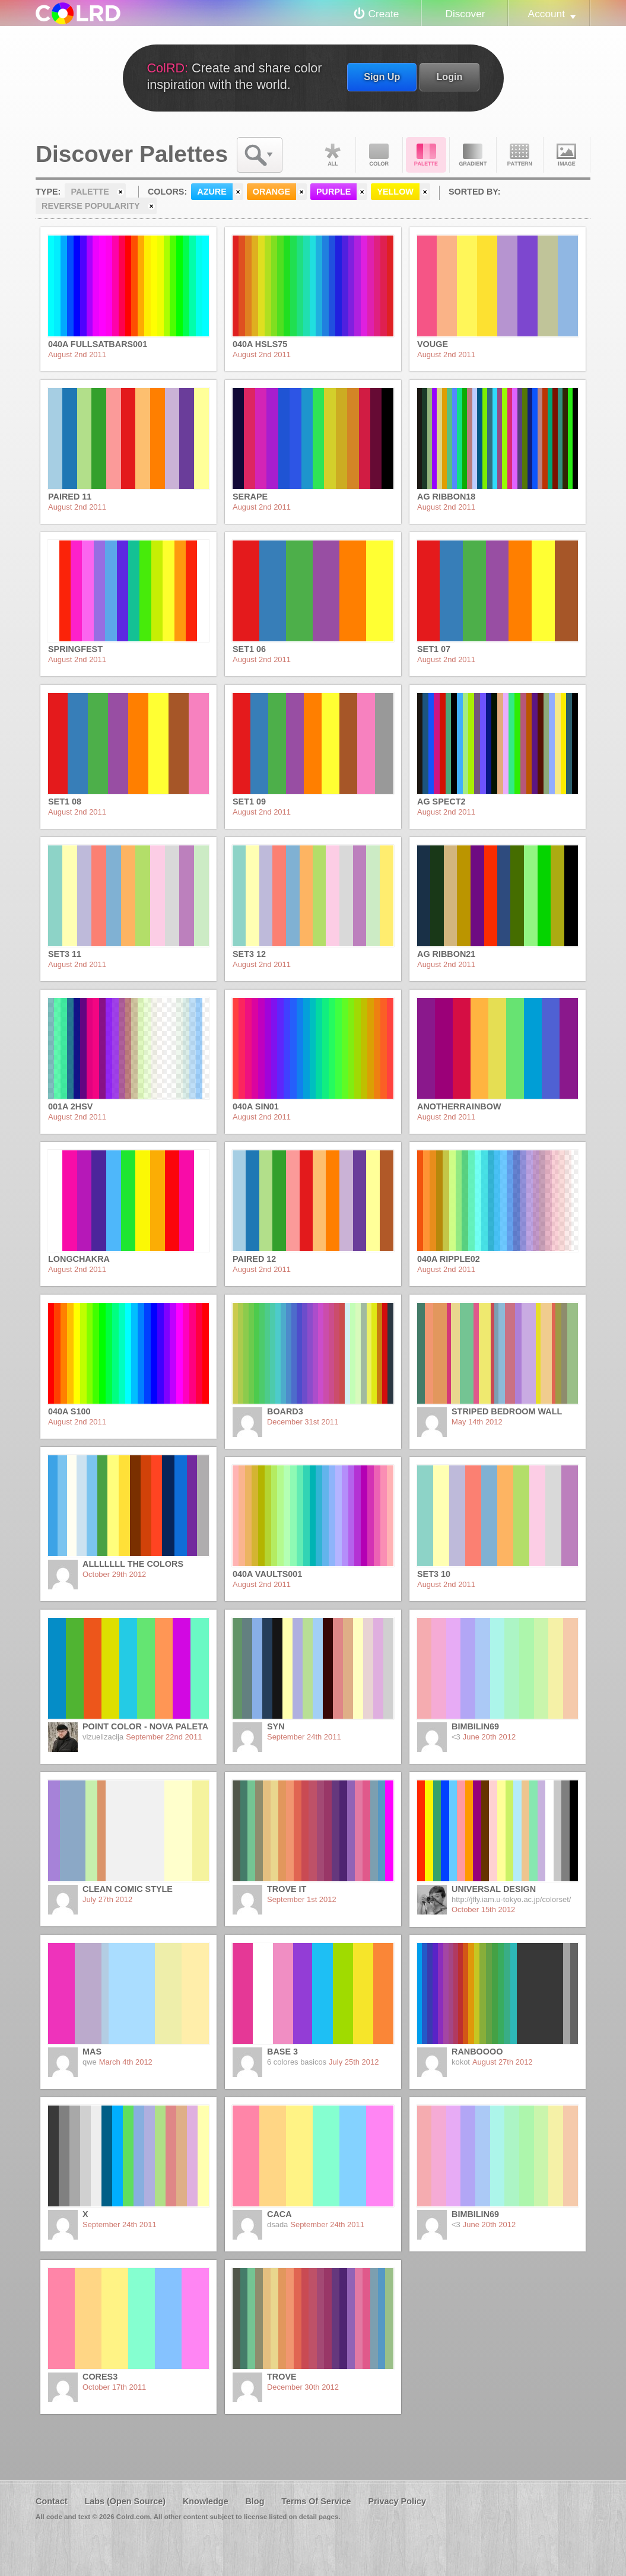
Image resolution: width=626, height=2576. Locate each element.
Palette (426, 155)
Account (546, 14)
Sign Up (382, 76)
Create (383, 14)
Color (379, 155)
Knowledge (205, 2501)
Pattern (520, 155)
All (332, 155)
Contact (52, 2501)
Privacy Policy (397, 2501)
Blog (254, 2501)
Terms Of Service (316, 2501)
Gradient (473, 155)
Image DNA (566, 155)
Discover (465, 14)
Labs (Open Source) (125, 2501)
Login (449, 76)
